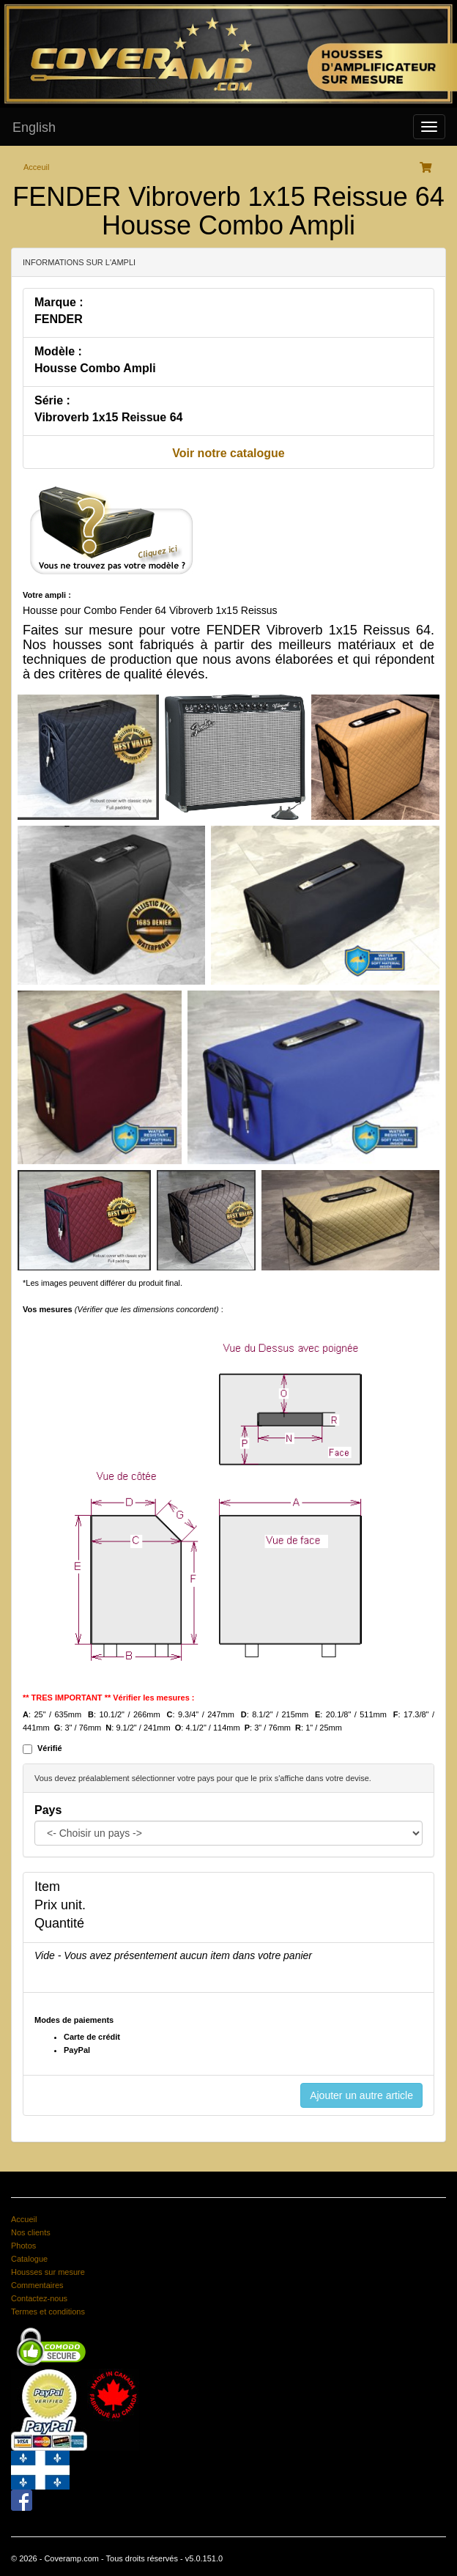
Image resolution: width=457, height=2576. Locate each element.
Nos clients (31, 2232)
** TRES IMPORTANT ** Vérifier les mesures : (109, 1697)
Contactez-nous (39, 2298)
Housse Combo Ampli (95, 368)
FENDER (58, 319)
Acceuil (36, 167)
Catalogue (29, 2258)
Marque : (58, 302)
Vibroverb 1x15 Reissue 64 (108, 417)
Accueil (24, 2219)
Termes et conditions (48, 2311)
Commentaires (37, 2285)
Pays (48, 1810)
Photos (23, 2245)
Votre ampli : (47, 595)
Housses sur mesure (48, 2272)
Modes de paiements (74, 2020)
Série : (52, 400)
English (34, 127)
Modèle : (58, 351)
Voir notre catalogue (228, 453)
